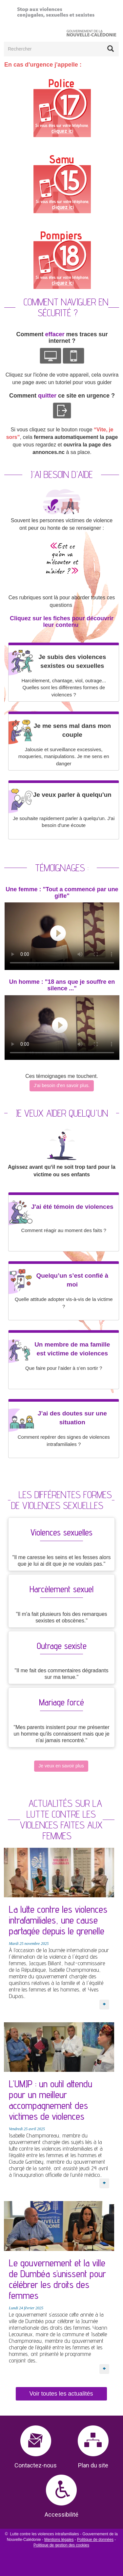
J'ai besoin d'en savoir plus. (62, 1085)
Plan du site (93, 2465)
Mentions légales (58, 2539)
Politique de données (95, 2539)
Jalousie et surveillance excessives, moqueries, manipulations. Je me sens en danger (63, 756)
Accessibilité (61, 2514)
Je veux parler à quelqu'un (72, 794)
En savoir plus (104, 2178)
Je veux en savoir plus (61, 1765)
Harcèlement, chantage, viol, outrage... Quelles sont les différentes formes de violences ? (63, 687)
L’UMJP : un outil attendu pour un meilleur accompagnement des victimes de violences (50, 2100)
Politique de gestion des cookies (61, 2545)
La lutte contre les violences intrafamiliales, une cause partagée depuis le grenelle (58, 1920)
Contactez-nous (35, 2465)
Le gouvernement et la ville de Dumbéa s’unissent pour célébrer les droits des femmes (57, 2279)
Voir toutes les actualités (61, 2393)
